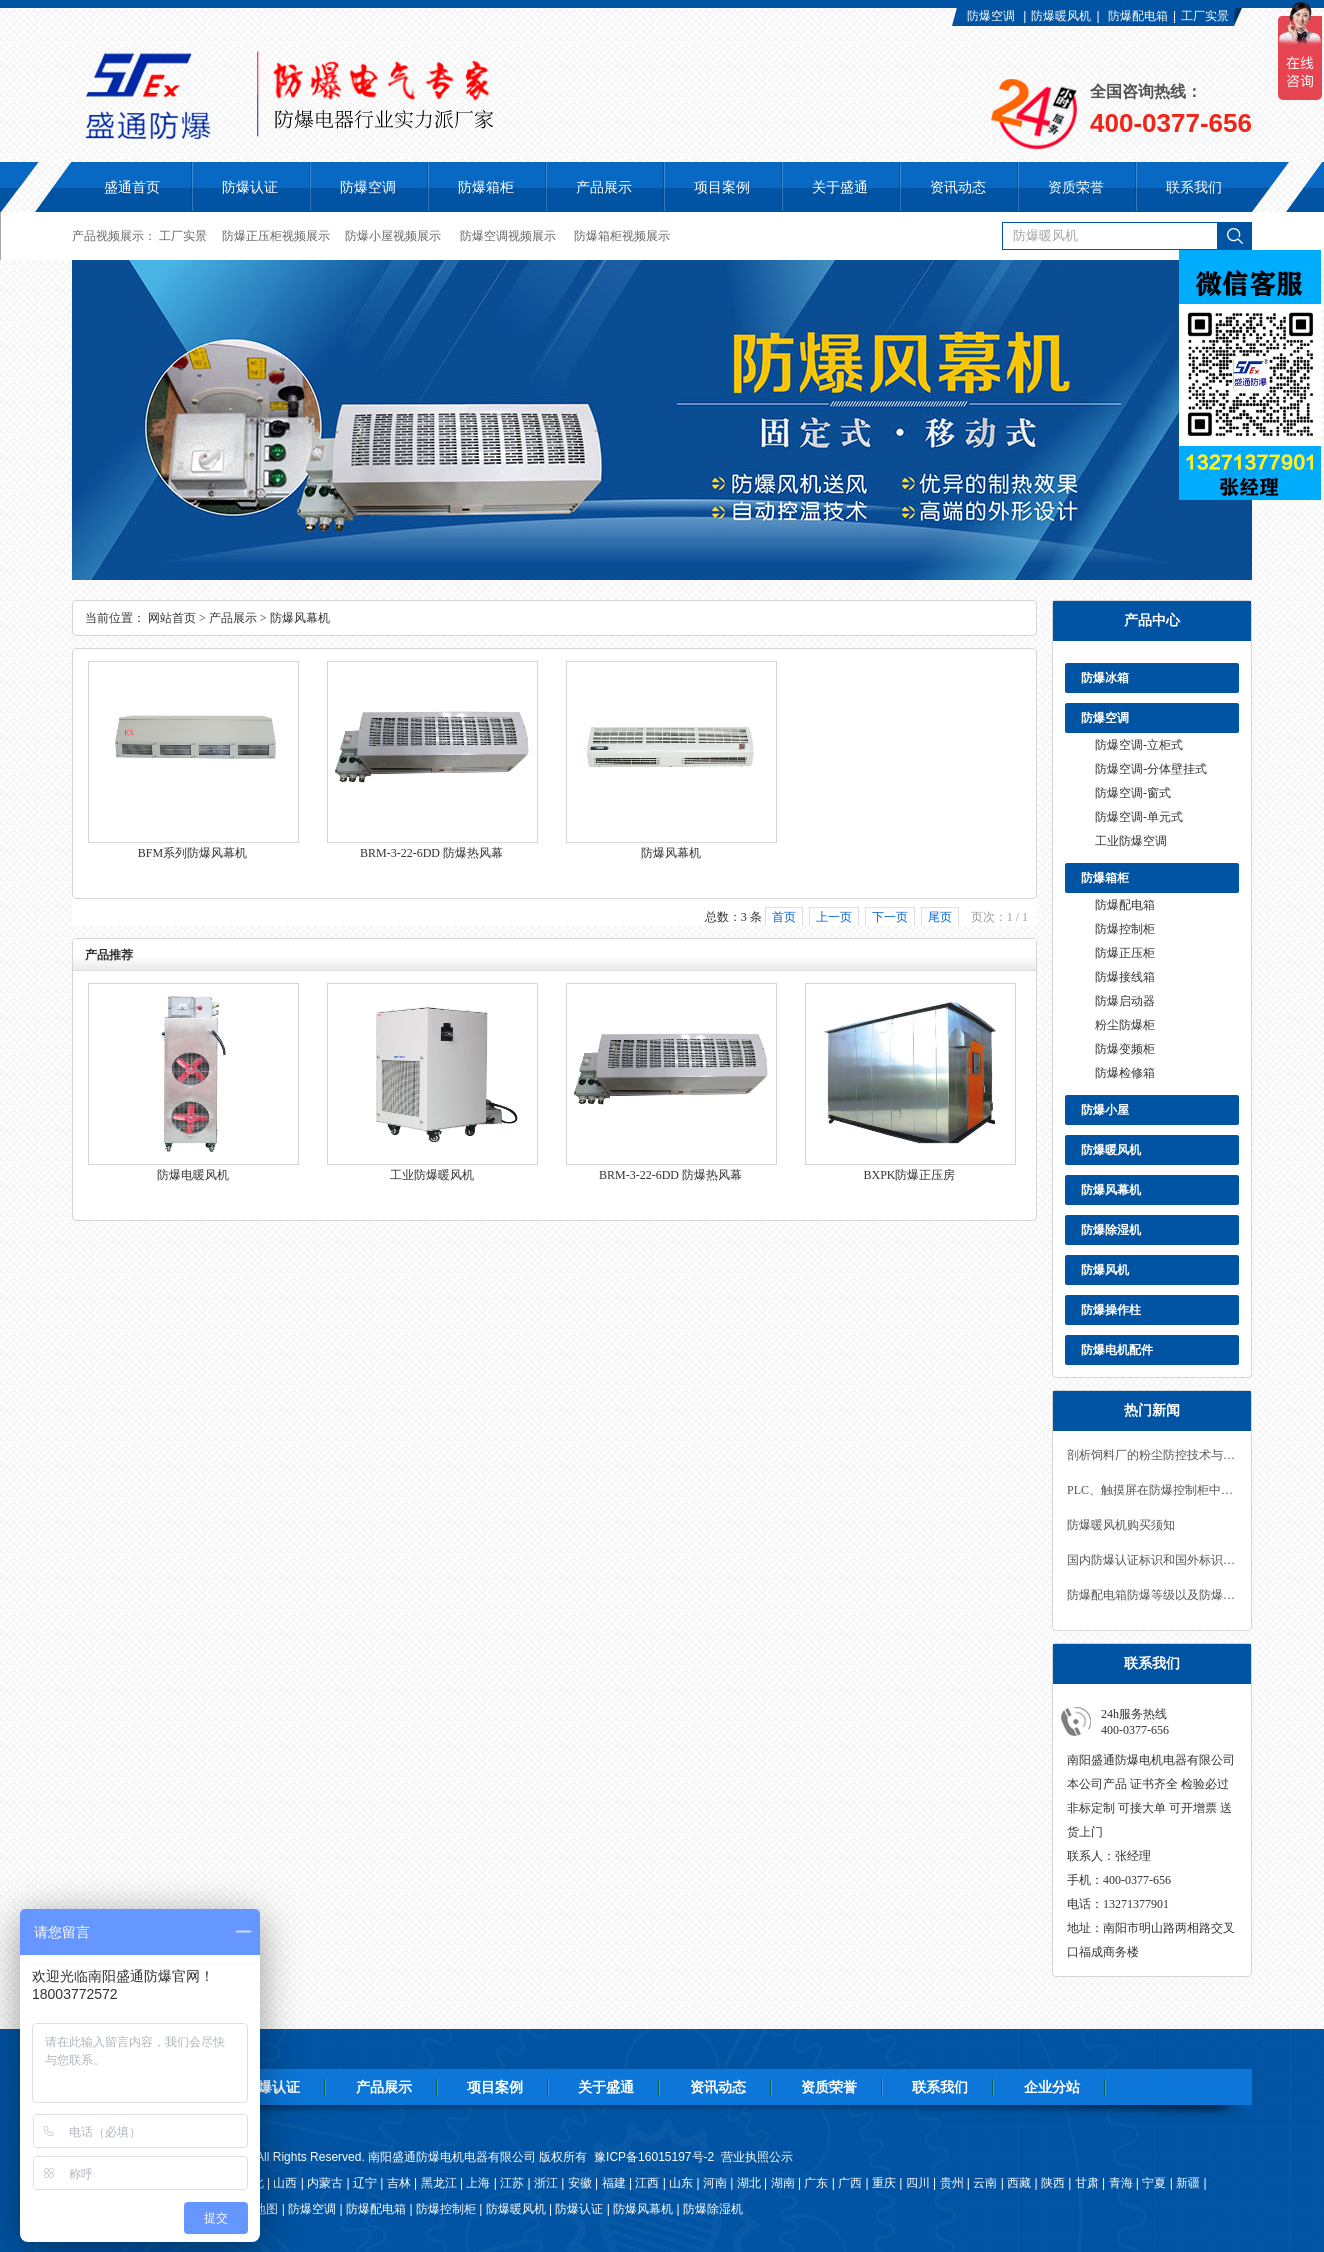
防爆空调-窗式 (1133, 793)
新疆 (1188, 2183)
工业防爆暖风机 (432, 1175)
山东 (681, 2183)
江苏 (512, 2183)
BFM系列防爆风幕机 (192, 853)
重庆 (884, 2183)
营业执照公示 (757, 2157)
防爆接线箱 (1125, 977)
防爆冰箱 (1105, 678)
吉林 (399, 2183)
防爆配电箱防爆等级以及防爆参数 (1152, 1595)
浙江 (546, 2183)
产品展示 (233, 618)
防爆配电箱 (1138, 16)
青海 (1121, 2183)
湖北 (749, 2183)
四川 (918, 2183)
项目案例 (495, 2087)
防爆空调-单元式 (1139, 817)
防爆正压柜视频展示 (276, 236)
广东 (816, 2183)
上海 (478, 2183)
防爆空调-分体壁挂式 (1151, 769)
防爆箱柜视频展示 (622, 236)
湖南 (783, 2183)
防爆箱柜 (1105, 878)
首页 (784, 917)
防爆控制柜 (1125, 929)
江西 (647, 2183)
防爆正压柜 (1125, 953)
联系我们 (940, 2087)
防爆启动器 (1125, 1001)
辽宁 (365, 2183)
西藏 (1019, 2183)
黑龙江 (439, 2183)
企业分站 (1052, 2087)
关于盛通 (606, 2087)
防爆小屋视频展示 (393, 236)
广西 (850, 2183)
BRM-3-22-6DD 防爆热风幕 (431, 853)
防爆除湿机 (1111, 1230)
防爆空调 (991, 16)
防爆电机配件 (1117, 1350)
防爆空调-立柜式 (1139, 745)
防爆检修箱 (1125, 1073)
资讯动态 (718, 2087)
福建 (614, 2183)
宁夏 (1154, 2183)
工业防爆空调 (1131, 841)
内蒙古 (325, 2183)
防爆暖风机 (1061, 16)
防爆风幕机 (1111, 1190)
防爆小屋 (1105, 1110)
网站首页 (172, 618)
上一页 (834, 917)
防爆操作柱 (1111, 1310)
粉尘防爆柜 (1125, 1025)
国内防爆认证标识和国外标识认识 (1152, 1560)
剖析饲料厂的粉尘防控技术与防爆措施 (1152, 1455)
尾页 (940, 917)
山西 (285, 2183)
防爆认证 (250, 187)
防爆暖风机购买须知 (1121, 1525)
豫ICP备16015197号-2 (654, 2157)
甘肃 (1087, 2183)
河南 (715, 2183)
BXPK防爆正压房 (909, 1175)
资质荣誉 (829, 2087)
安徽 (580, 2183)
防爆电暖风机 (193, 1175)
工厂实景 (1205, 16)
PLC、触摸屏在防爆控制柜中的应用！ (1152, 1490)
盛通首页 (132, 187)
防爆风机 (1105, 1270)
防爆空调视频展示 (508, 236)
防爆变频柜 (1125, 1049)
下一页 (890, 917)
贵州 (952, 2183)
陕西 (1053, 2183)
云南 (985, 2183)
